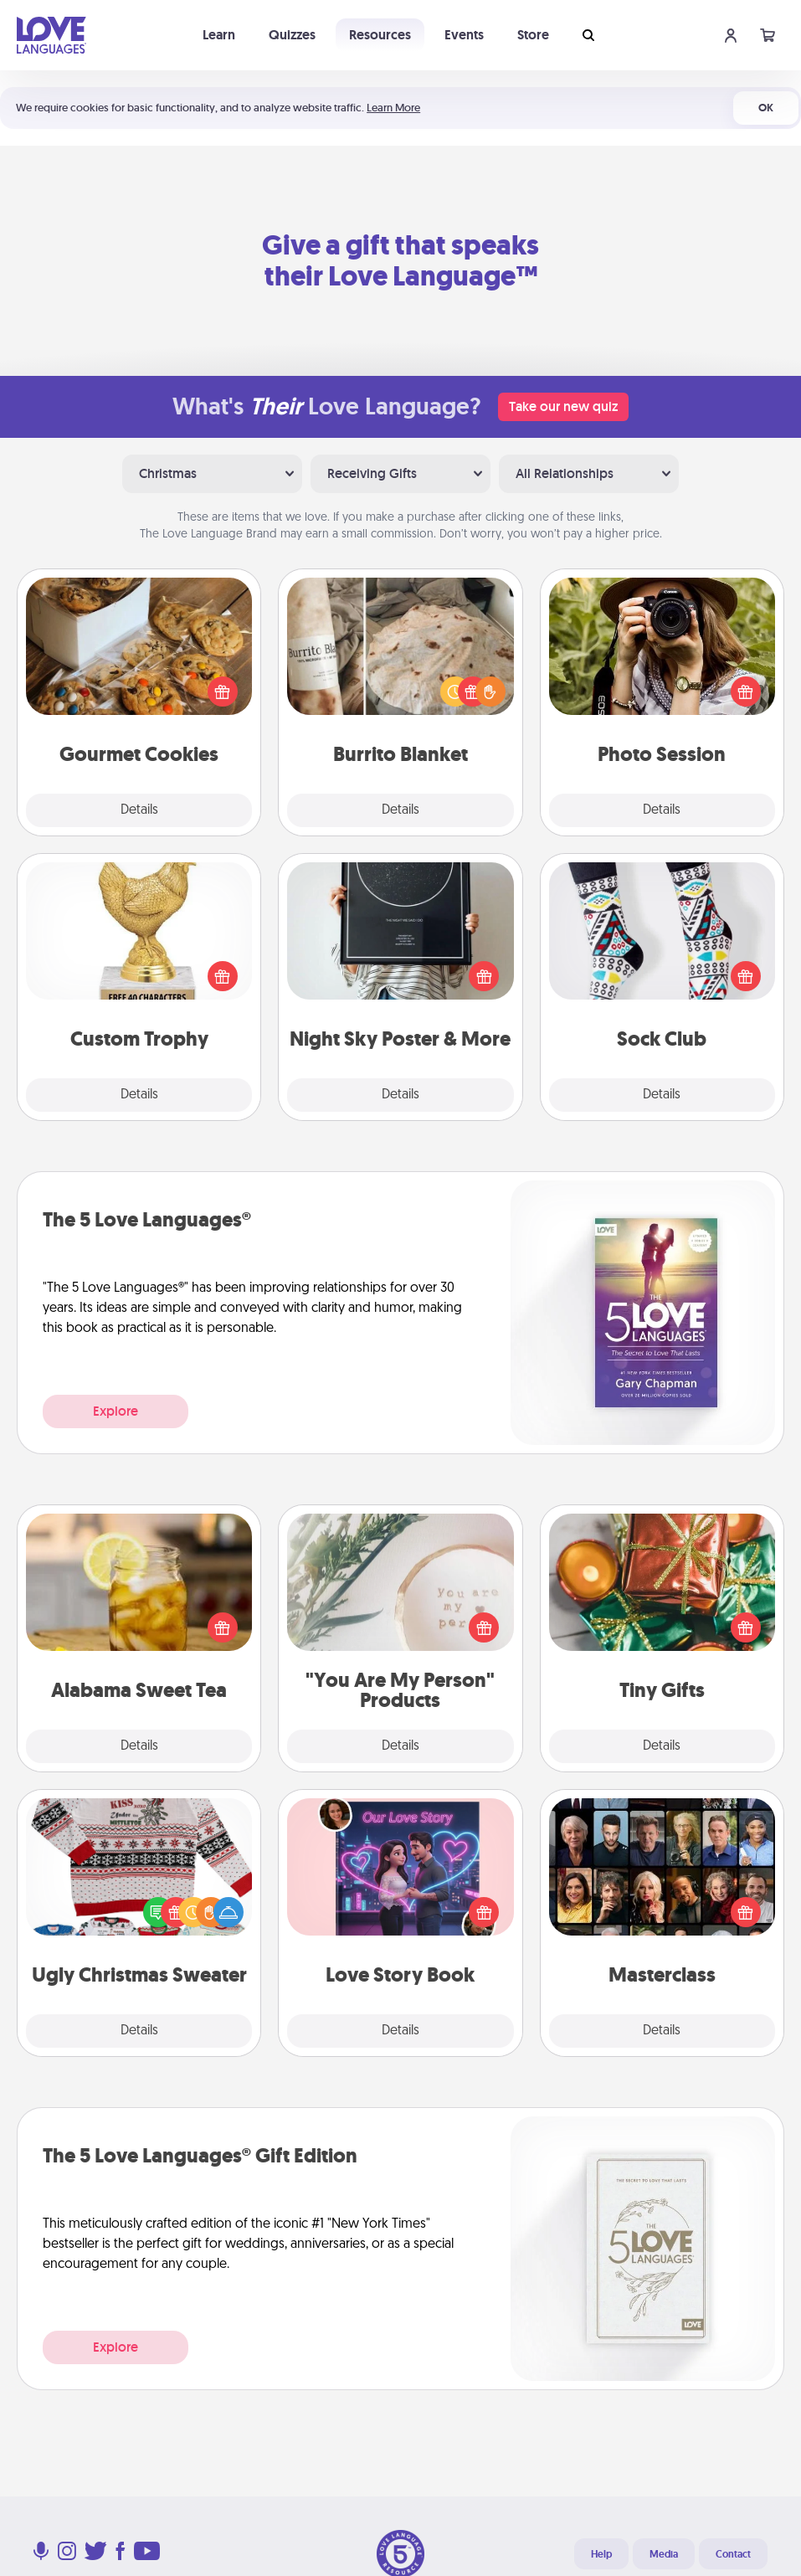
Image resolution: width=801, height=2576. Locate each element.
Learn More (393, 107)
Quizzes (292, 35)
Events (464, 35)
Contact (733, 2554)
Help (601, 2554)
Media (664, 2554)
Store (533, 35)
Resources (380, 35)
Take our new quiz (563, 406)
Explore (115, 1411)
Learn (219, 35)
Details (139, 810)
